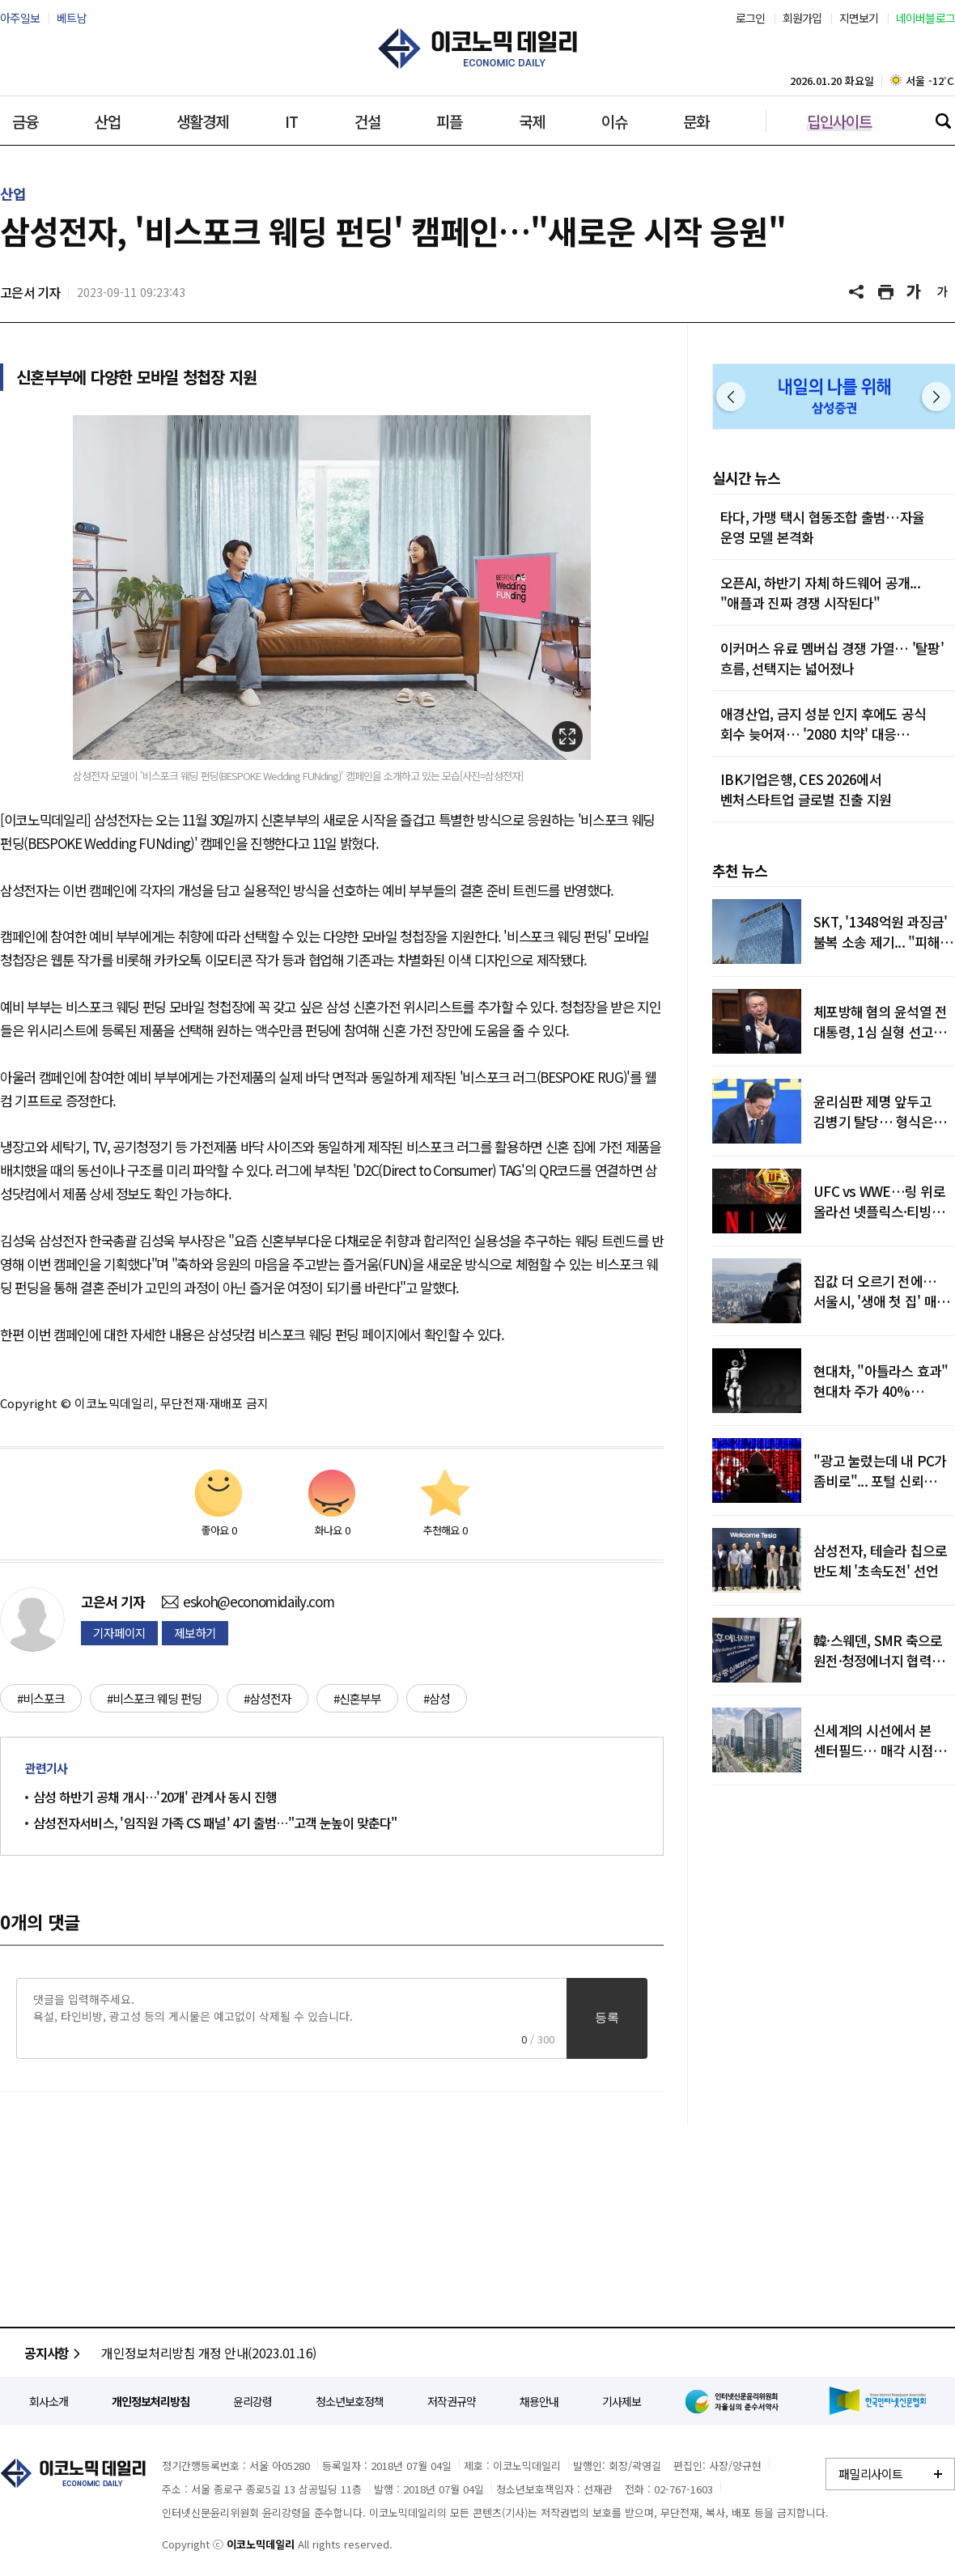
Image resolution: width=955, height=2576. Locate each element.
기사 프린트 (886, 292)
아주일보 (20, 17)
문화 (696, 121)
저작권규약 (451, 2401)
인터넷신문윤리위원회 (735, 2401)
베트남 (72, 17)
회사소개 (48, 2401)
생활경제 (202, 121)
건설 (367, 121)
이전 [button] (730, 396)
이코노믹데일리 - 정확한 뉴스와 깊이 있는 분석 (477, 48)
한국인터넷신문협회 (878, 2401)
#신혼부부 (357, 1698)
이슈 (614, 121)
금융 (25, 121)
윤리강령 (252, 2401)
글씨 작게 (943, 292)
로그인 (751, 17)
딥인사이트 (839, 121)
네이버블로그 (926, 17)
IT (291, 121)
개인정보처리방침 (150, 2401)
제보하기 (195, 1632)
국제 (532, 121)
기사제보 (621, 2401)
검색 (943, 120)
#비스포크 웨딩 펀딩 (154, 1698)
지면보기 (859, 17)
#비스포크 (41, 1698)
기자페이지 (119, 1632)
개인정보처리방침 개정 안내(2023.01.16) (208, 2353)
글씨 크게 (914, 292)
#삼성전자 (267, 1698)
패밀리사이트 (870, 2473)
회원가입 (802, 17)
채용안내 (539, 2401)
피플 (449, 121)
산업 (108, 121)
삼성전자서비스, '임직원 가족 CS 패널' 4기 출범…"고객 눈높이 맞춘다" (215, 1822)
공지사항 (54, 2352)
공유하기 (858, 292)
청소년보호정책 (350, 2401)
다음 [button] (936, 396)
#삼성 (436, 1698)
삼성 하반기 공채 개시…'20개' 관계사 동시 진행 (155, 1796)
